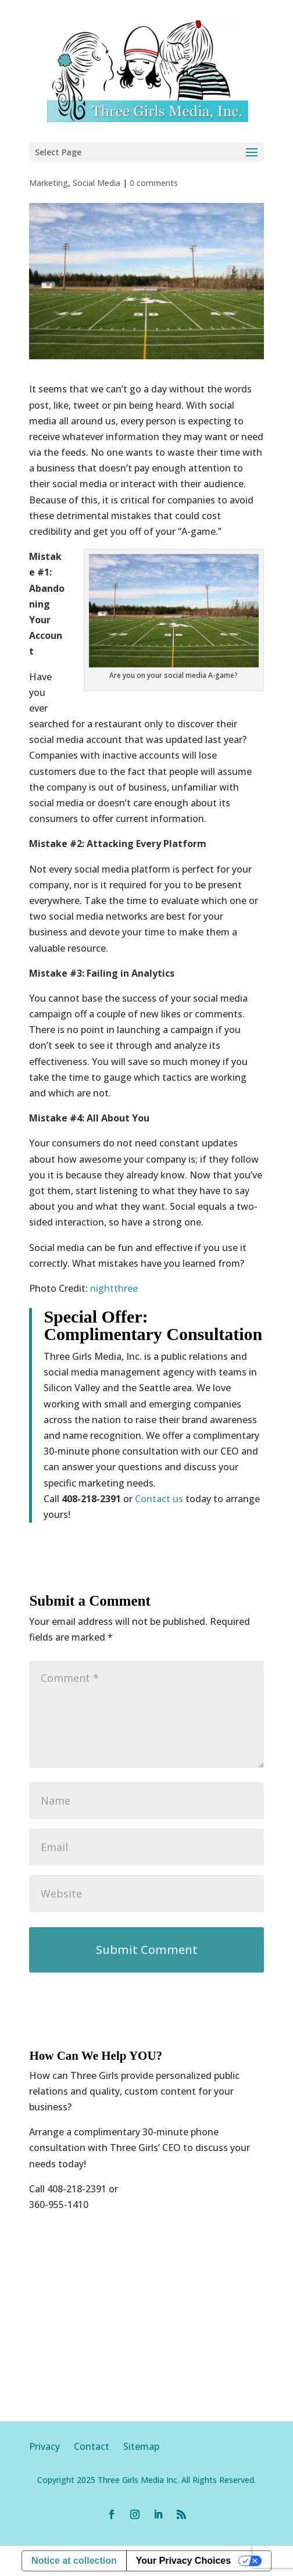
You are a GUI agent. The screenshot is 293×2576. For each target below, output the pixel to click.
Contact (91, 2446)
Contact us (159, 1498)
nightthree (114, 1288)
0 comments (154, 182)
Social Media (96, 182)
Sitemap (141, 2446)
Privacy (51, 2446)
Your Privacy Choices (183, 2561)
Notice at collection (74, 2561)
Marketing (48, 182)
